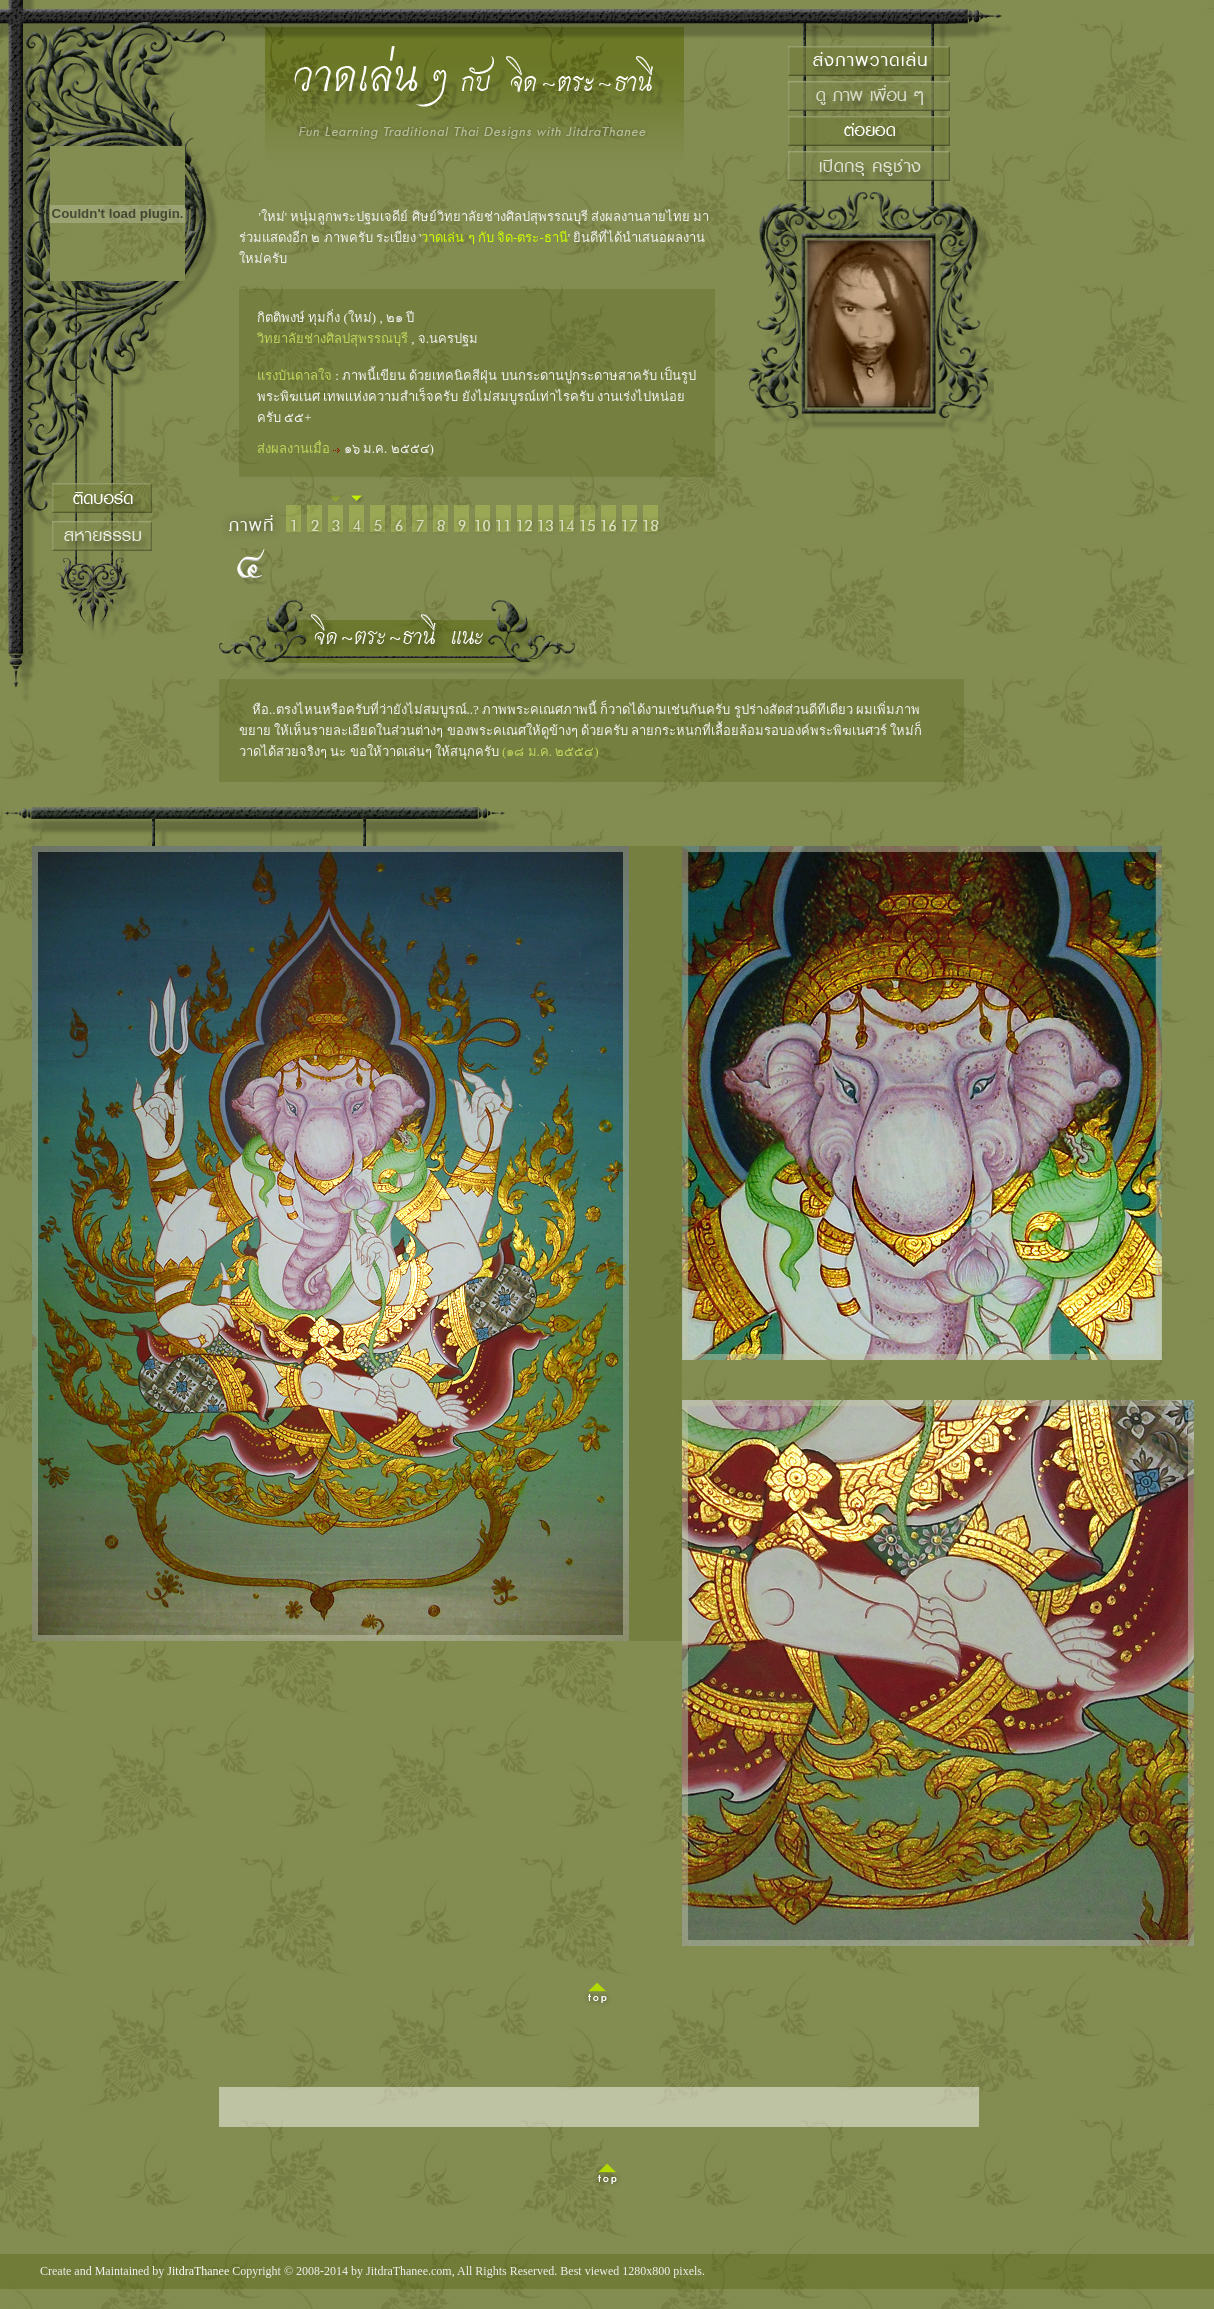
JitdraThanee (198, 2271)
